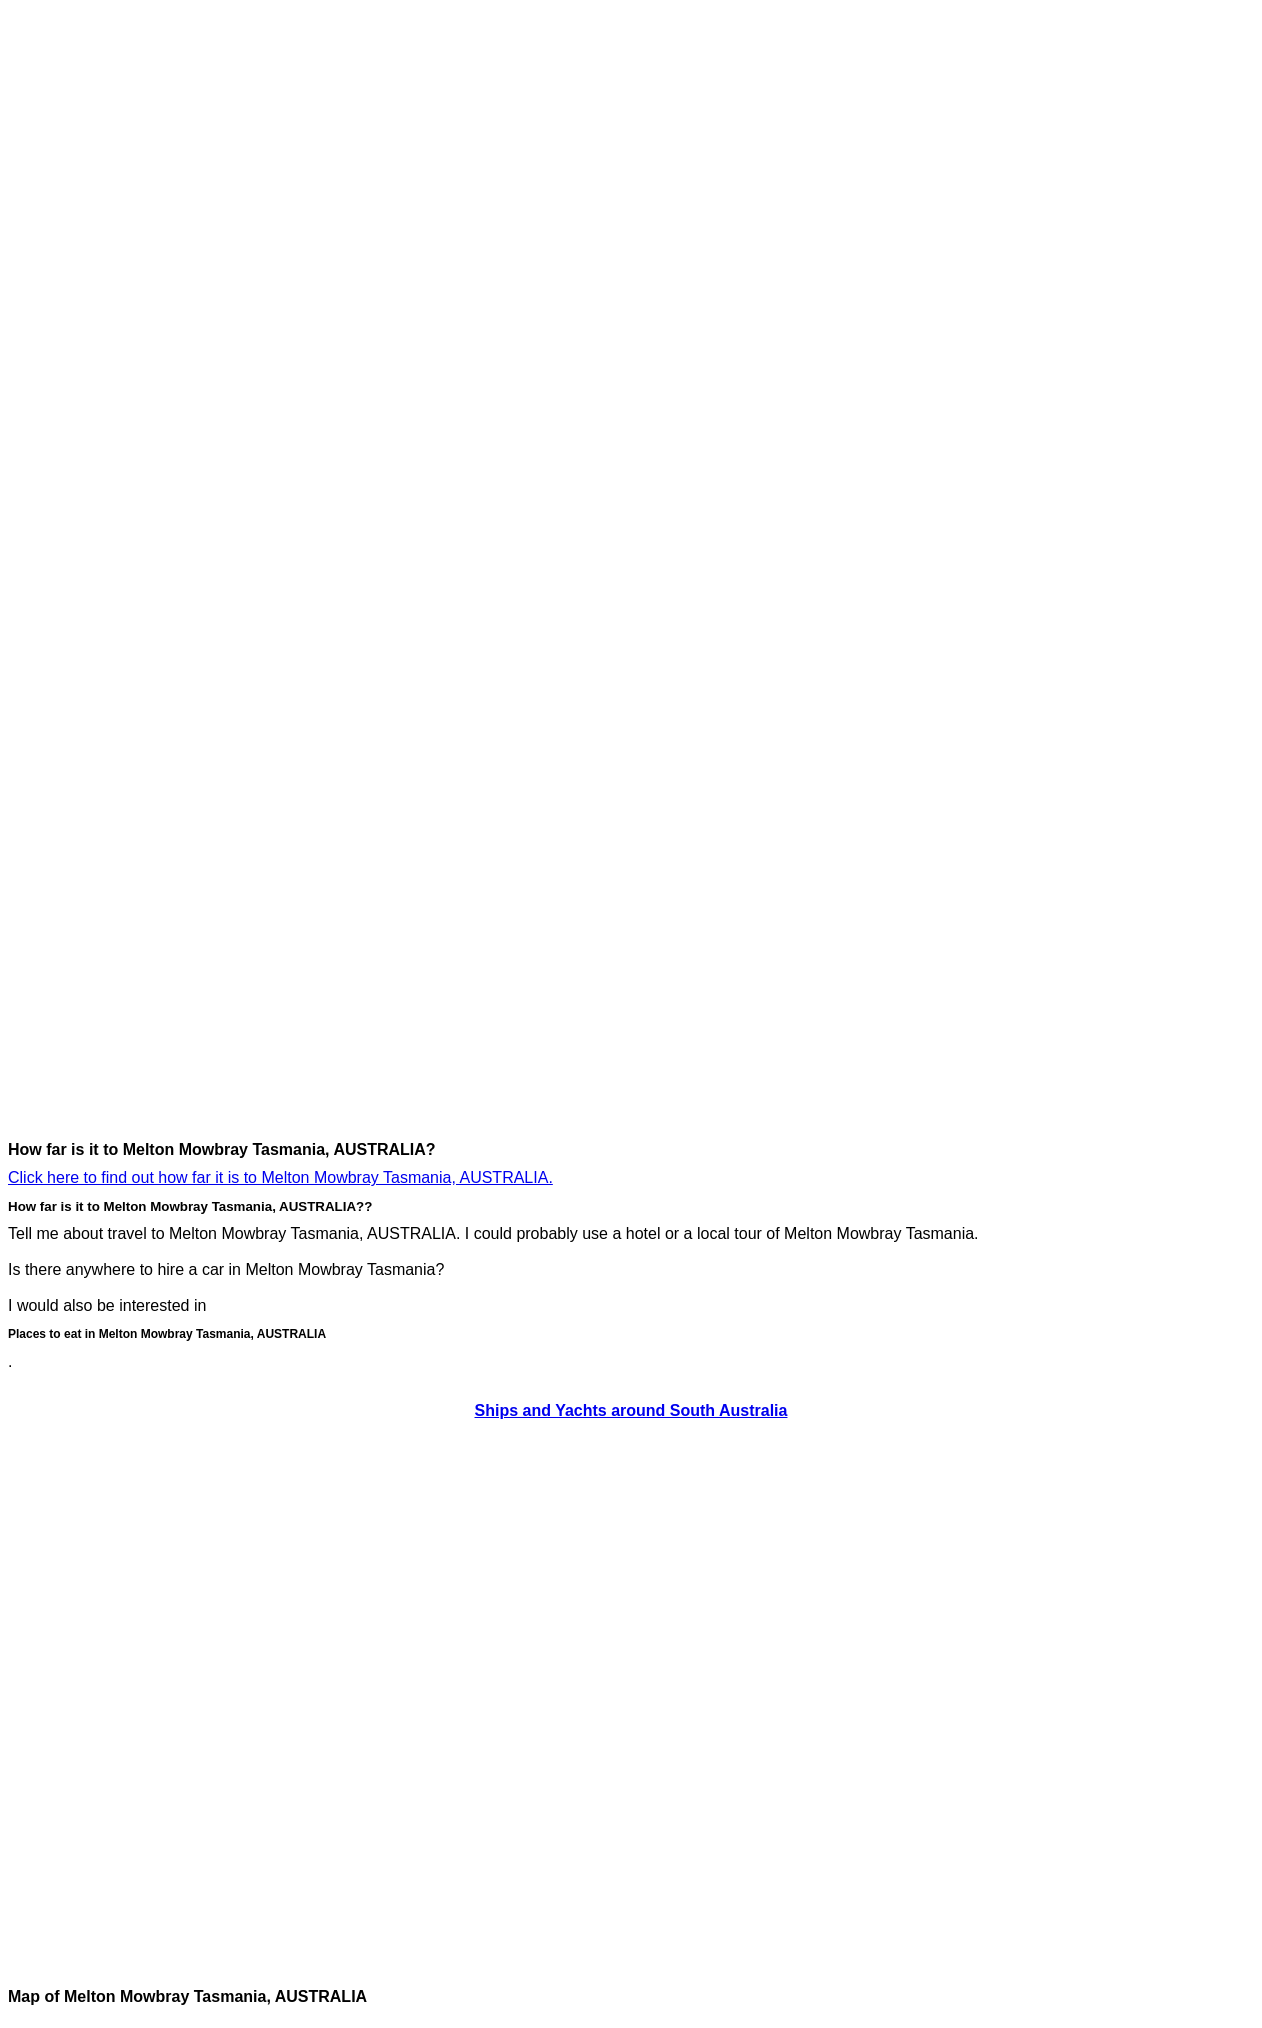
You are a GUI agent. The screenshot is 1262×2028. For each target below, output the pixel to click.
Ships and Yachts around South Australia (631, 1410)
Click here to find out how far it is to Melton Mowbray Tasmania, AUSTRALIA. (280, 1177)
